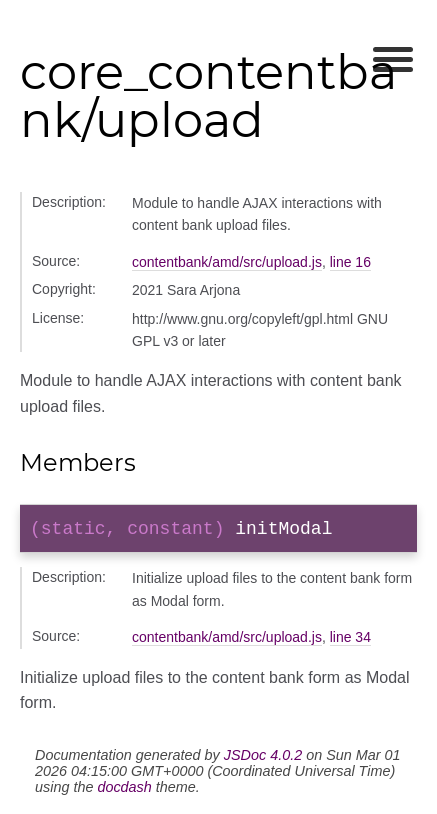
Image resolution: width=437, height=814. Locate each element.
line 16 (350, 262)
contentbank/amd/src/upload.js (227, 262)
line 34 (350, 641)
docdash (124, 791)
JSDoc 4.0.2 (263, 759)
